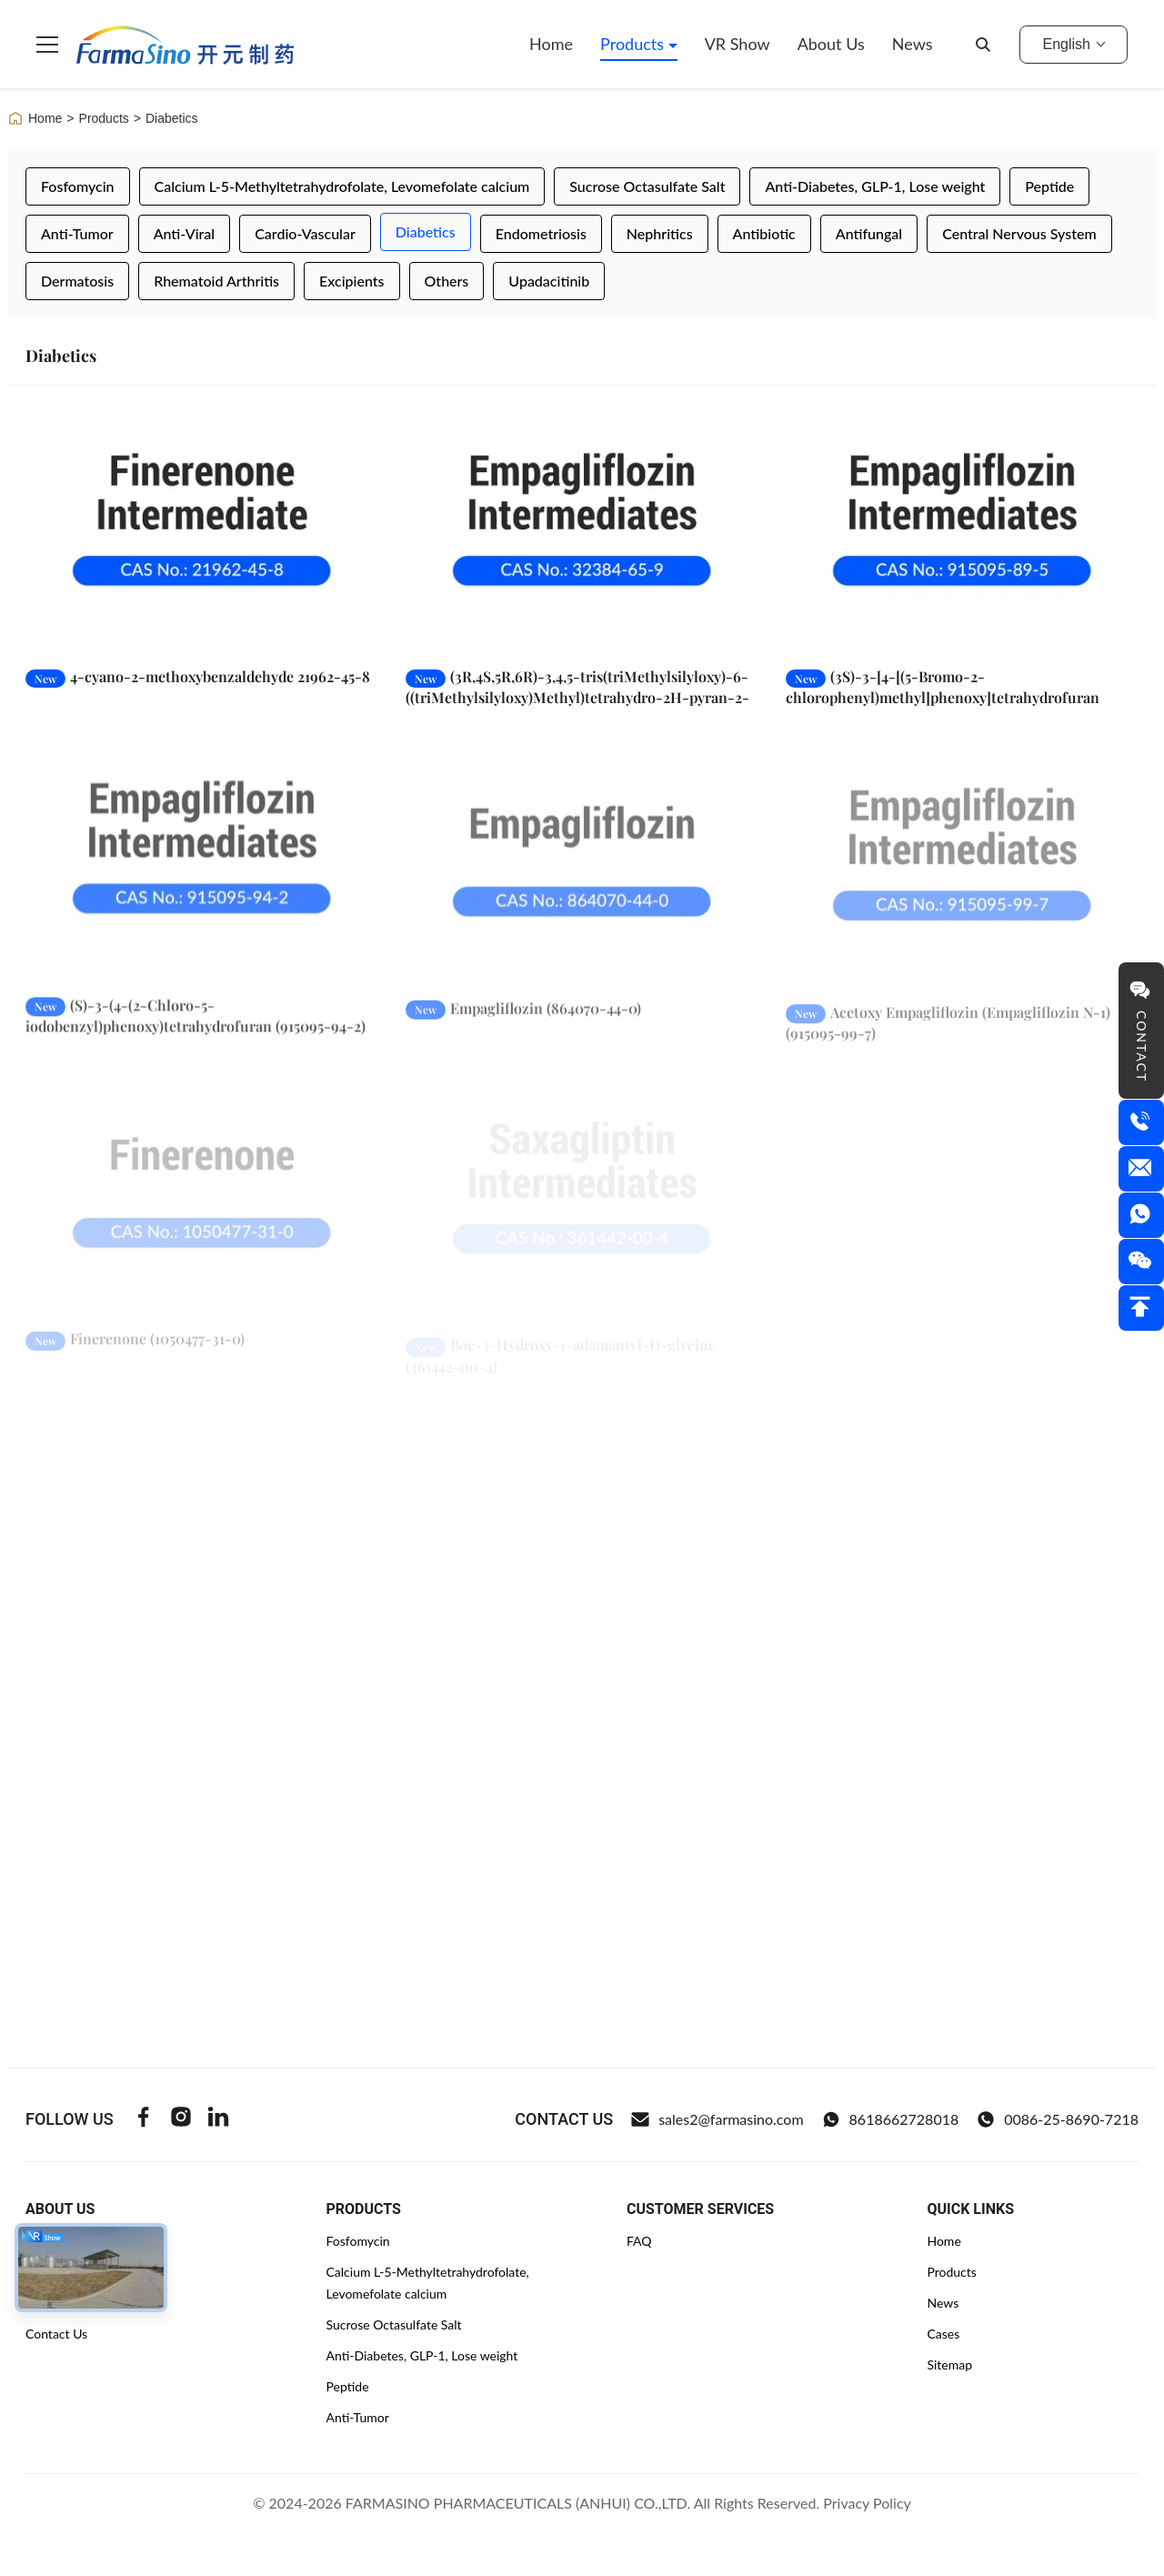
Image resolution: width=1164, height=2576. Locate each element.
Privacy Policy (867, 2502)
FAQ (639, 2241)
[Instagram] (181, 2119)
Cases (943, 2333)
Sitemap (949, 2364)
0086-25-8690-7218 (1058, 2119)
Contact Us (56, 2333)
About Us (831, 44)
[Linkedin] (218, 2119)
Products (634, 44)
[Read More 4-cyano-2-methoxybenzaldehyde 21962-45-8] (201, 531)
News (912, 44)
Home (551, 44)
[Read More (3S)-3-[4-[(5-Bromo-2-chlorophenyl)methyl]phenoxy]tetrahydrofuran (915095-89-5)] (962, 531)
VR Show (737, 44)
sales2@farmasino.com (717, 2119)
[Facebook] (144, 2119)
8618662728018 (890, 2119)
